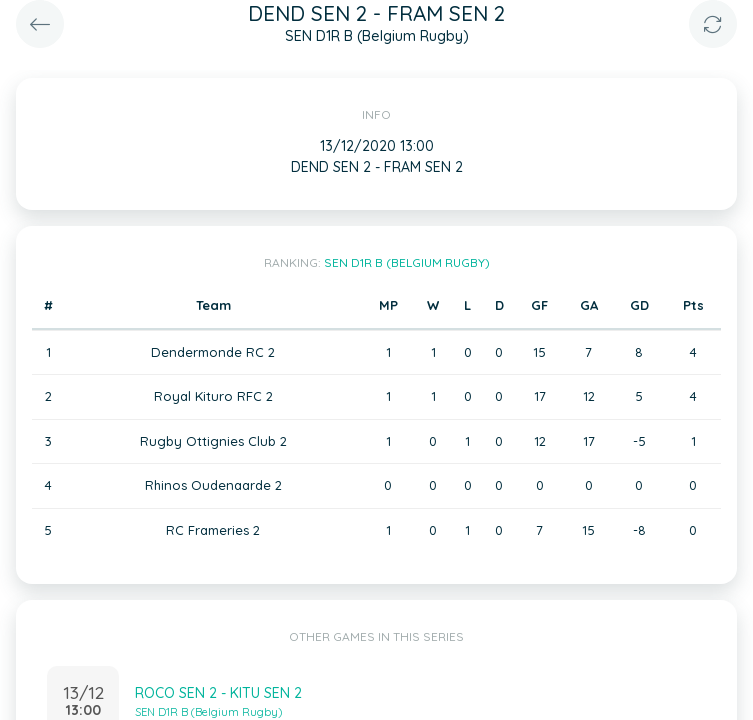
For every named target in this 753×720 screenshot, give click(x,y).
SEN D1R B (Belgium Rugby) (407, 262)
